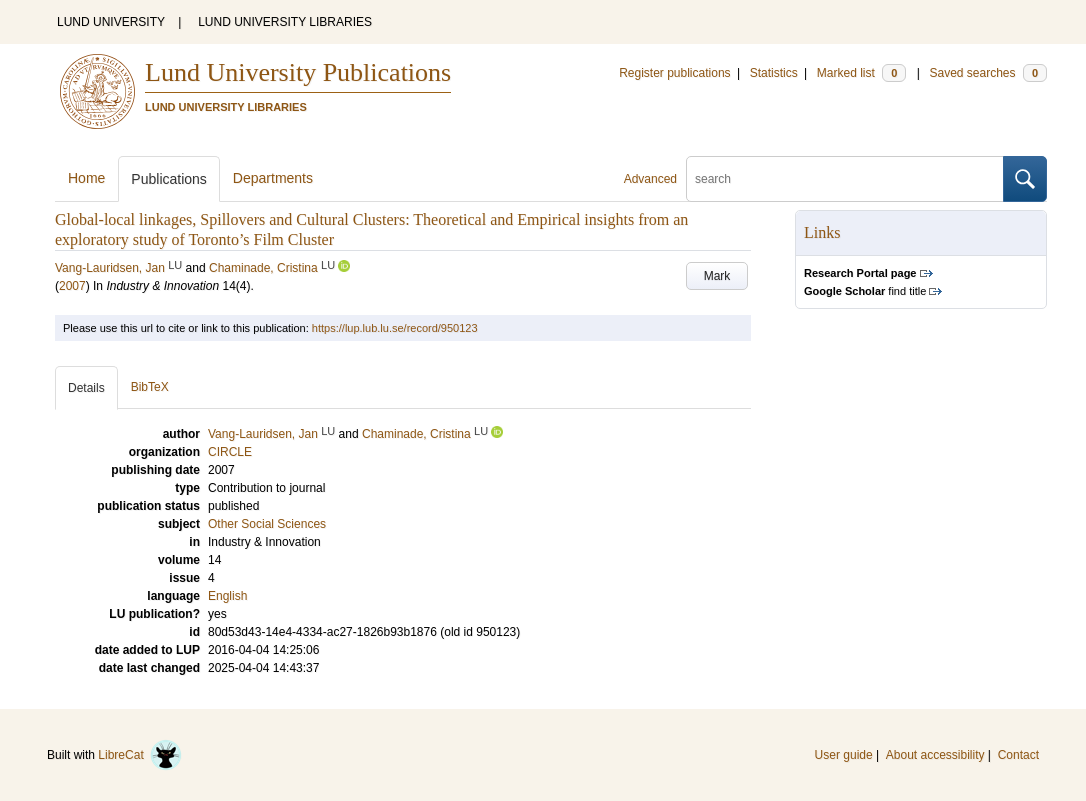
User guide (844, 755)
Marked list (861, 73)
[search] (845, 179)
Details (86, 388)
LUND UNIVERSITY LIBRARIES (285, 22)
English (227, 596)
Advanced (650, 179)
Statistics (774, 73)
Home (86, 178)
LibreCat (140, 755)
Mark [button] (717, 276)
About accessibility (935, 755)
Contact (1018, 755)
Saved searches (988, 73)
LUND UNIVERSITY (111, 22)
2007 (72, 286)
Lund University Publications (298, 72)
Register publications (674, 73)
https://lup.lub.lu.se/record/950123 (395, 328)
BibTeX (150, 387)
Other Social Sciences (267, 524)
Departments (273, 178)
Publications (169, 179)
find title (865, 291)
